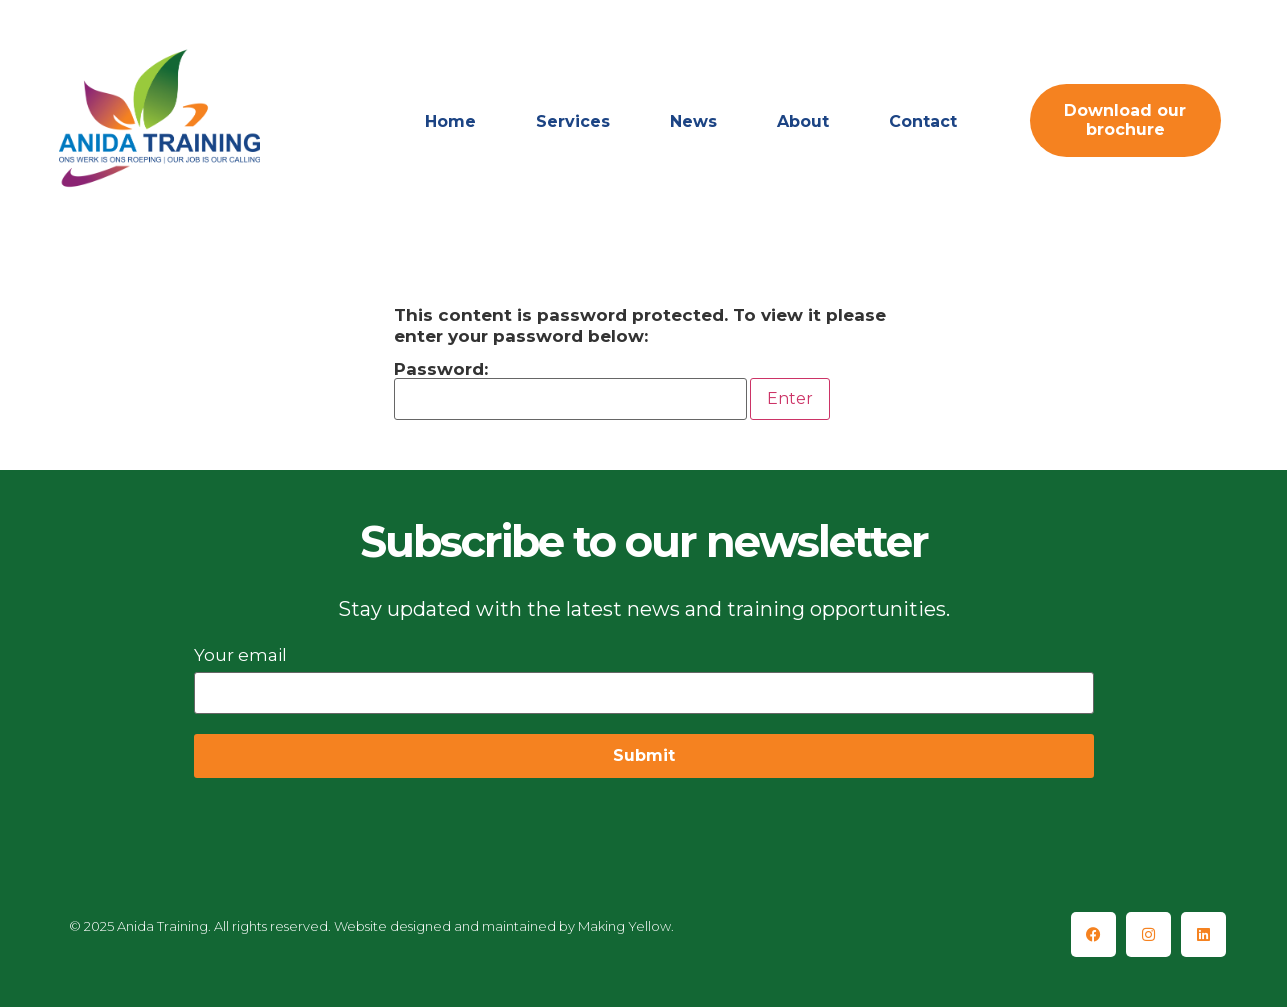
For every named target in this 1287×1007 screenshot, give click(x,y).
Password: (570, 390)
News (693, 121)
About (803, 121)
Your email (644, 673)
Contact (923, 121)
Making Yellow (624, 926)
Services (573, 121)
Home (450, 121)
